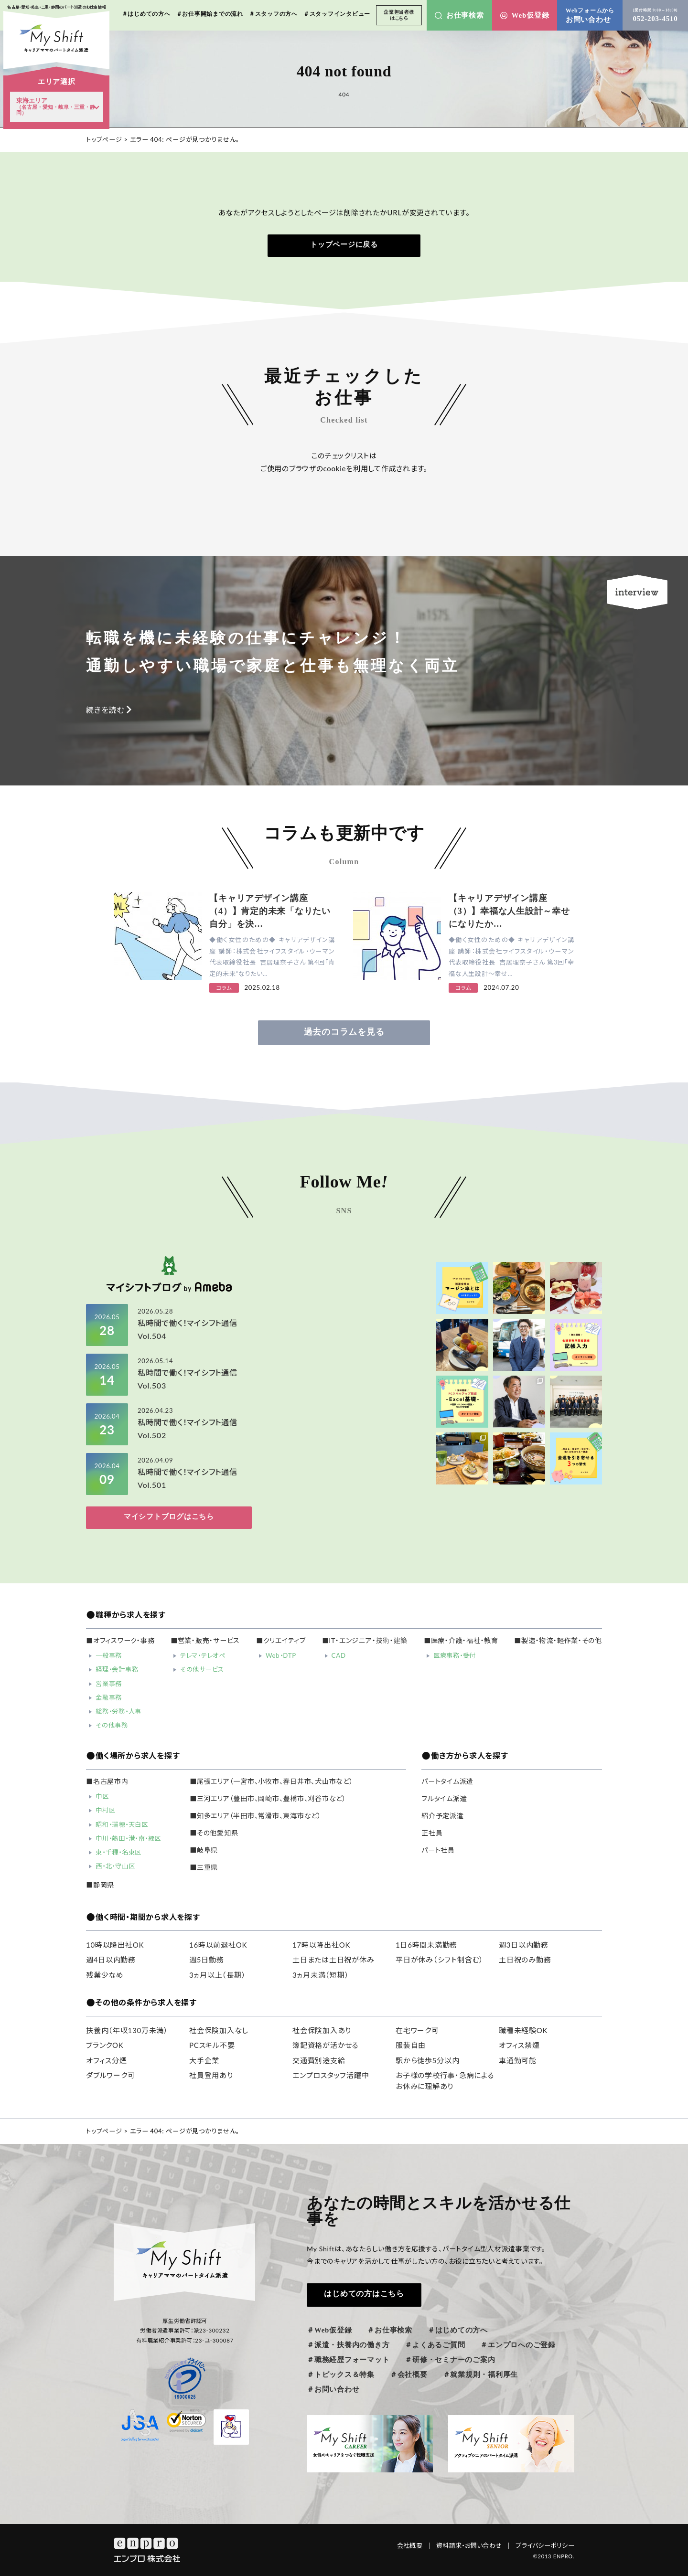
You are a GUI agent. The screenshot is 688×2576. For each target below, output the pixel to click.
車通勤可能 (518, 2060)
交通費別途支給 (318, 2060)
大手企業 (204, 2060)
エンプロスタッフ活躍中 (330, 2075)
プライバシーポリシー (545, 2545)
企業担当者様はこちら (399, 15)
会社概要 (414, 2545)
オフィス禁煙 (519, 2045)
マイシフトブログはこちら (169, 1516)
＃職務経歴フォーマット (348, 2360)
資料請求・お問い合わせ (474, 2545)
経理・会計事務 (117, 1669)
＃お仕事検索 (389, 2330)
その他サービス (202, 1669)
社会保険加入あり (321, 2030)
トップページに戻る (344, 244)
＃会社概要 (409, 2374)
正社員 (431, 1833)
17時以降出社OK (321, 1944)
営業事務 (109, 1683)
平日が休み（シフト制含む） (440, 1959)
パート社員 (438, 1850)
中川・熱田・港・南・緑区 (128, 1838)
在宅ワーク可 (417, 2030)
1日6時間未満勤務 (426, 1944)
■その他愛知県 (214, 1833)
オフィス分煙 (106, 2060)
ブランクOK (104, 2045)
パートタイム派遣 (447, 1781)
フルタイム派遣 (444, 1798)
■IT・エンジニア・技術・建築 (365, 1640)
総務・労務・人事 (118, 1711)
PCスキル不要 (212, 2045)
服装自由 (411, 2045)
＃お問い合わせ (333, 2389)
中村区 (105, 1810)
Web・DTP (281, 1655)
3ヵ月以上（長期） (217, 1975)
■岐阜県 (204, 1850)
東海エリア (55, 106)
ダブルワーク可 (110, 2075)
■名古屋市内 (107, 1781)
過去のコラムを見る (344, 1032)
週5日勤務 (206, 1959)
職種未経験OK (523, 2030)
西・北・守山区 (115, 1866)
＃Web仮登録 (329, 2330)
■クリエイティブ (281, 1640)
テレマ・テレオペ (203, 1655)
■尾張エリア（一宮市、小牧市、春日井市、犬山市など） (272, 1781)
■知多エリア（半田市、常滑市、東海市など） (256, 1816)
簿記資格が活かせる (325, 2045)
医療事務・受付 (454, 1655)
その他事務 (112, 1725)
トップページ (104, 139)
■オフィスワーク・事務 (120, 1640)
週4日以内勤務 (111, 1959)
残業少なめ (105, 1975)
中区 (102, 1796)
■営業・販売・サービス (205, 1640)
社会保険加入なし (218, 2030)
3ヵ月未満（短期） (320, 1975)
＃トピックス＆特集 (341, 2374)
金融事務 (109, 1697)
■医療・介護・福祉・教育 (461, 1640)
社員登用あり (211, 2075)
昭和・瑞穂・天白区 (122, 1824)
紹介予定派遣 (442, 1816)
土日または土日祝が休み (333, 1959)
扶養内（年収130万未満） (127, 2030)
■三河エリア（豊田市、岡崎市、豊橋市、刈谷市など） (268, 1798)
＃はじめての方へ (458, 2330)
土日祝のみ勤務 (525, 1959)
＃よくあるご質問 (435, 2345)
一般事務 (109, 1655)
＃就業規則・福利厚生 (480, 2374)
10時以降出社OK (115, 1944)
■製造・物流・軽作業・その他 (558, 1640)
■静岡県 (100, 1885)
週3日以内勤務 (523, 1944)
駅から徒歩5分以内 (427, 2060)
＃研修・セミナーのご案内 (450, 2360)
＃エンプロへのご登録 (518, 2345)
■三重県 (204, 1867)
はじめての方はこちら (364, 2294)
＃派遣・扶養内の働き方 (348, 2345)
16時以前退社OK (218, 1944)
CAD (339, 1655)
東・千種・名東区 (118, 1852)
